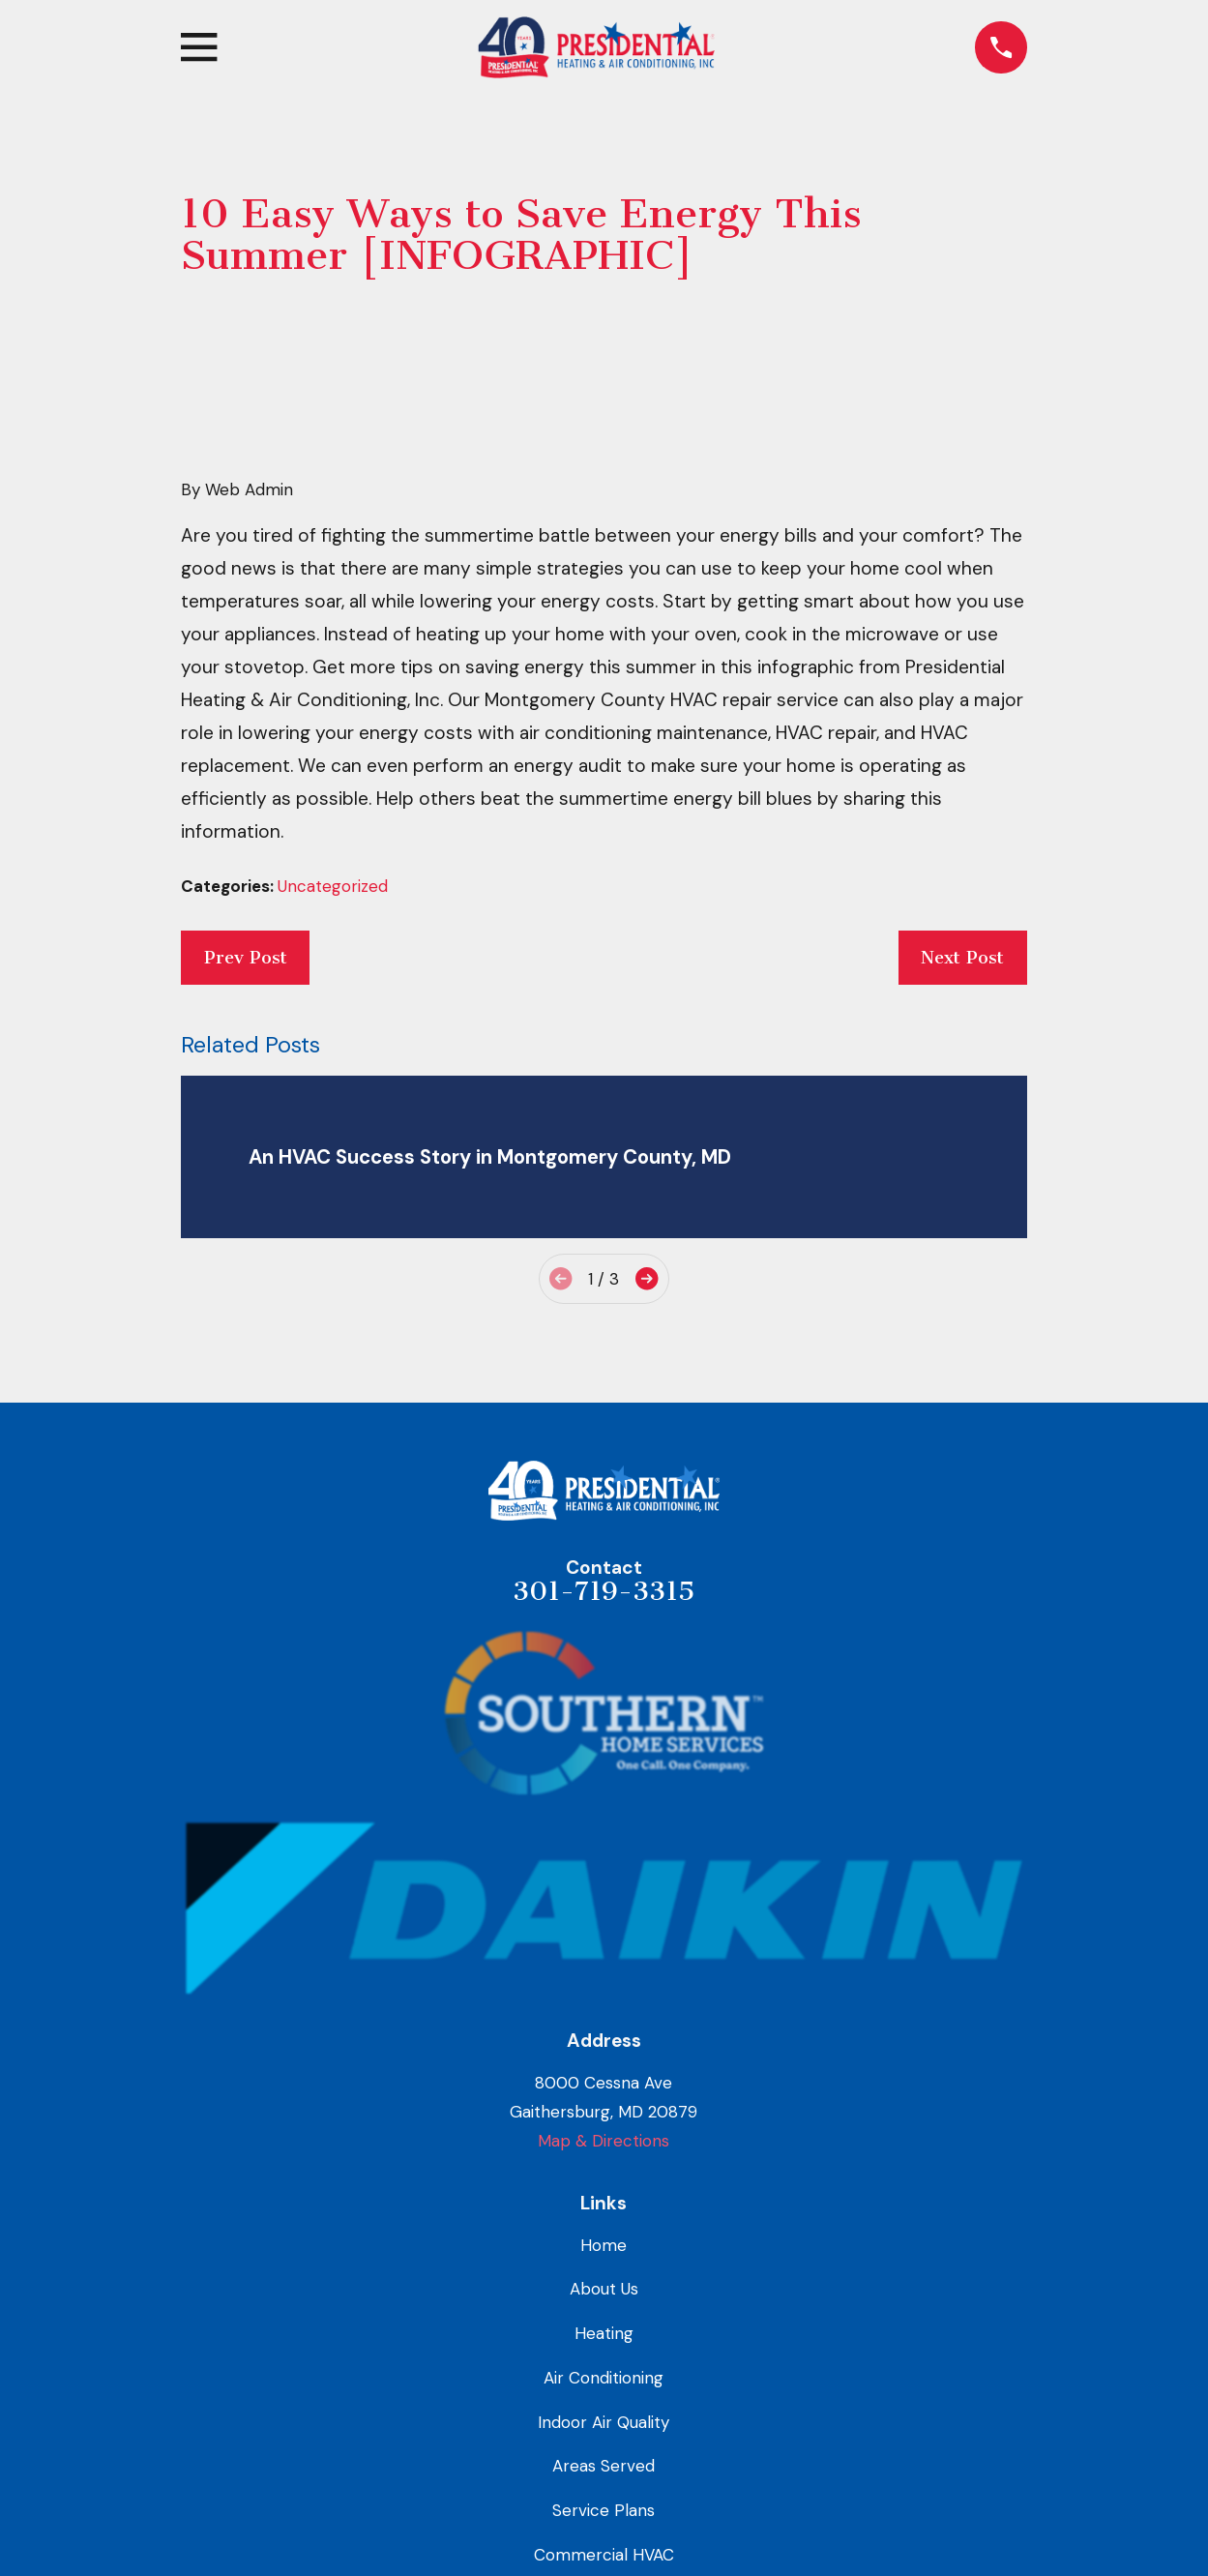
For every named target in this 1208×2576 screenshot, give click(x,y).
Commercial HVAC (604, 2554)
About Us (604, 2288)
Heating (604, 2333)
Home (603, 2245)
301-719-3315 (603, 1591)
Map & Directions (603, 2140)
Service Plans (603, 2510)
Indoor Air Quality (603, 2422)
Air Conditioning (603, 2377)
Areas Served (603, 2465)
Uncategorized (333, 886)
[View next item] (646, 1278)
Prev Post (245, 957)
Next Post (962, 957)
